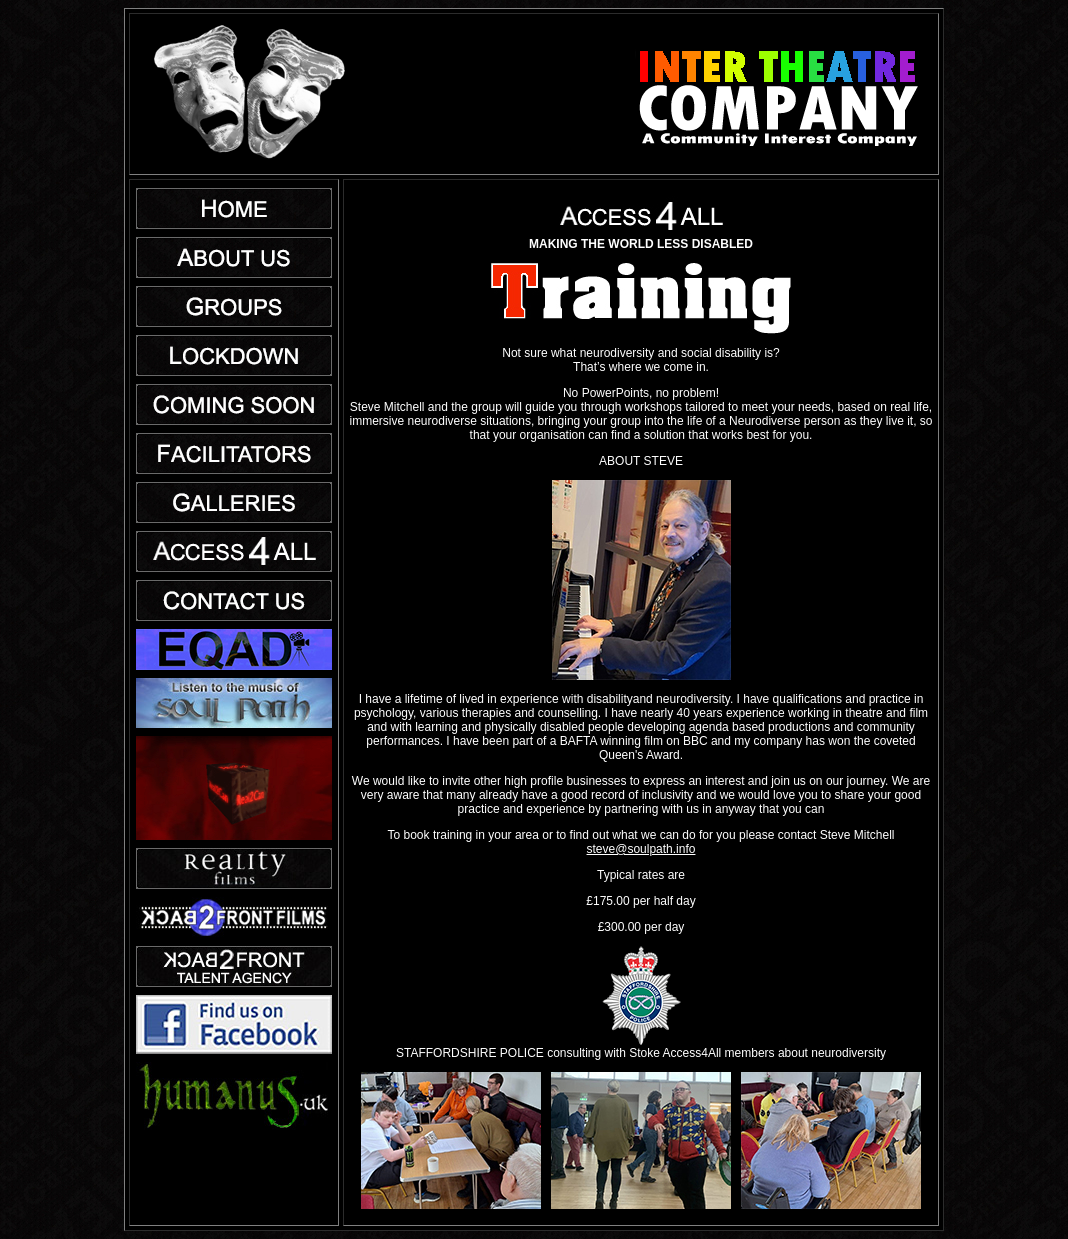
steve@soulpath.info (641, 849)
